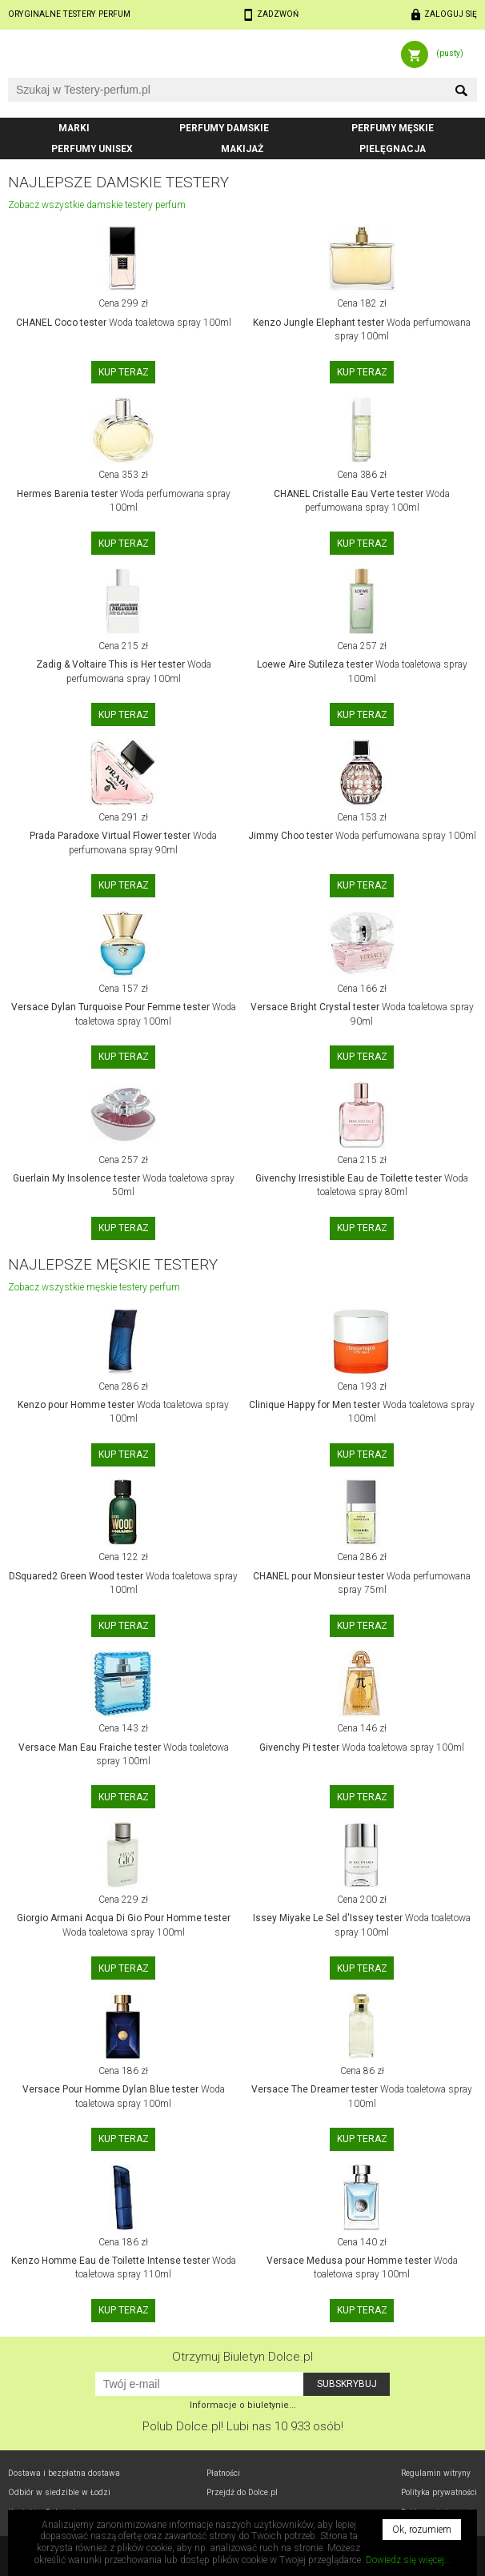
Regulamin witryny (436, 2473)
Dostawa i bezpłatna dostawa (64, 2473)
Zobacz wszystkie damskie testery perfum (97, 205)
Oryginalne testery (69, 14)
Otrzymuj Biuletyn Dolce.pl (242, 2356)
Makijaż (242, 148)
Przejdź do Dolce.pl (242, 2492)
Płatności (223, 2473)
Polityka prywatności (439, 2492)
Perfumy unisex (92, 148)
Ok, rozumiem (421, 2529)
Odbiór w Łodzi (59, 2492)
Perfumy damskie (224, 128)
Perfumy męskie (392, 128)
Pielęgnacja (392, 148)
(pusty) (449, 53)
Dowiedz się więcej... (408, 2560)
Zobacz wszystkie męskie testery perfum (94, 1287)
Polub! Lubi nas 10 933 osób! (242, 2426)
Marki (74, 128)
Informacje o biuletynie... (243, 2405)
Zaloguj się (450, 14)
